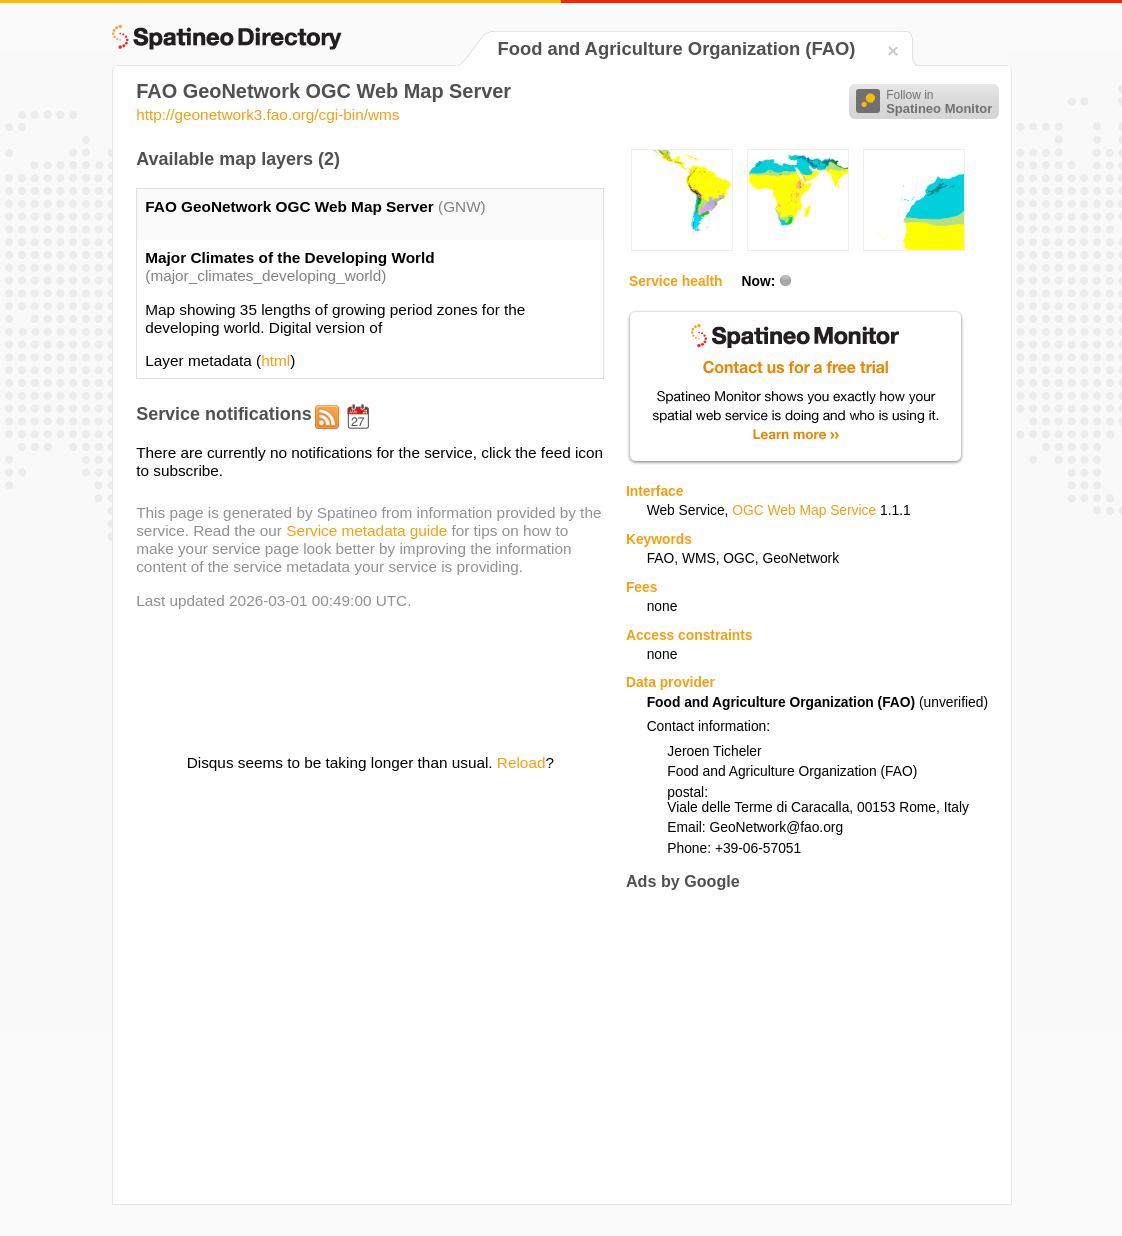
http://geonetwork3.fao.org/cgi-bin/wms (267, 114)
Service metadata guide (366, 530)
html (275, 360)
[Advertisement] (794, 1047)
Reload (521, 762)
